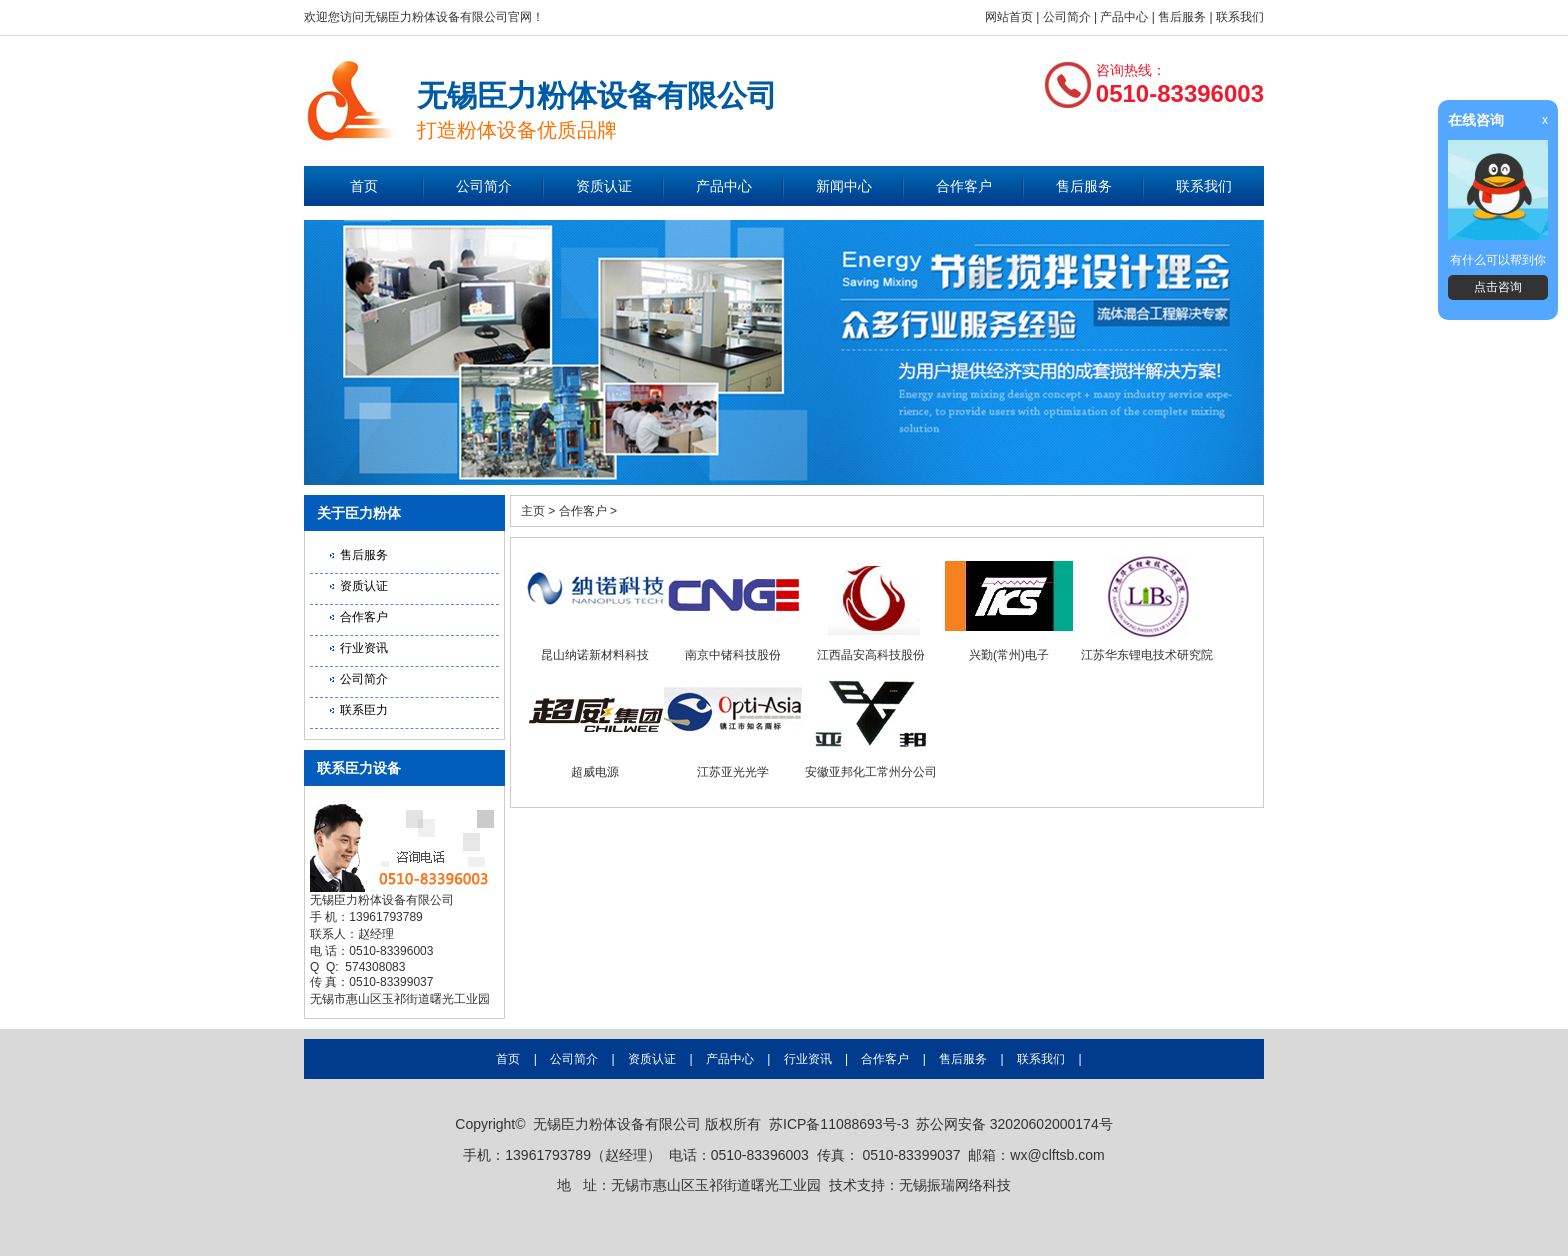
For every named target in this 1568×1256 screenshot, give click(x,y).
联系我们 (1240, 17)
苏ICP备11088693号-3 (839, 1124)
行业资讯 (364, 648)
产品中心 (1124, 17)
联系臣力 (364, 710)
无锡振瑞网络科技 (955, 1185)
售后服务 (1182, 17)
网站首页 (1009, 17)
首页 (364, 186)
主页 (533, 511)
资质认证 (604, 186)
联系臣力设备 (359, 768)
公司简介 (1067, 17)
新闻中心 (844, 186)
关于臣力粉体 (359, 513)
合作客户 (964, 186)
